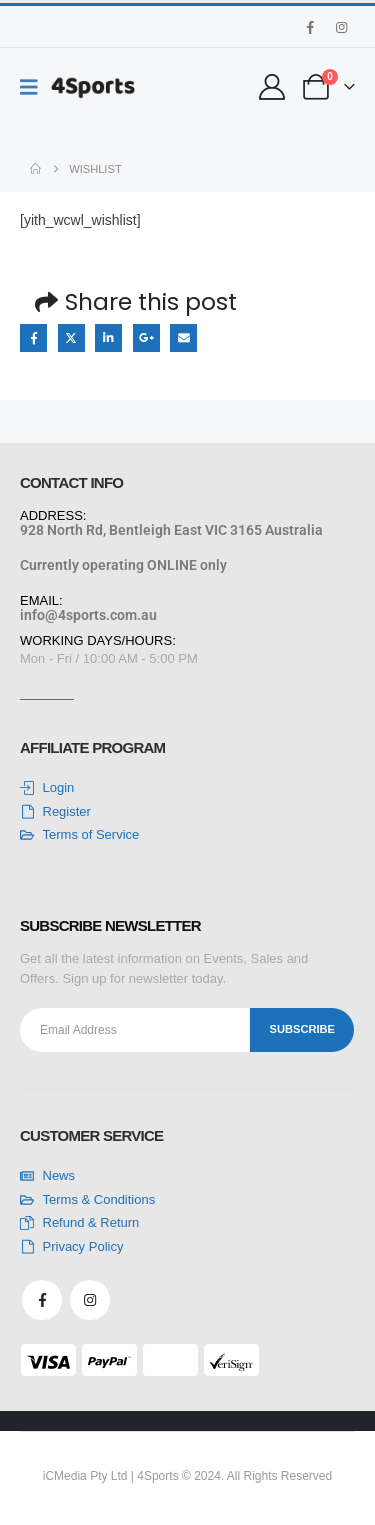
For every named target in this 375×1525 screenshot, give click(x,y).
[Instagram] (341, 27)
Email (183, 337)
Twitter (71, 337)
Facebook (33, 337)
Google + (146, 337)
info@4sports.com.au (88, 615)
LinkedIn (108, 337)
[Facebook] (310, 27)
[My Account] (272, 87)
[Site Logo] (93, 87)
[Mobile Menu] (35, 87)
